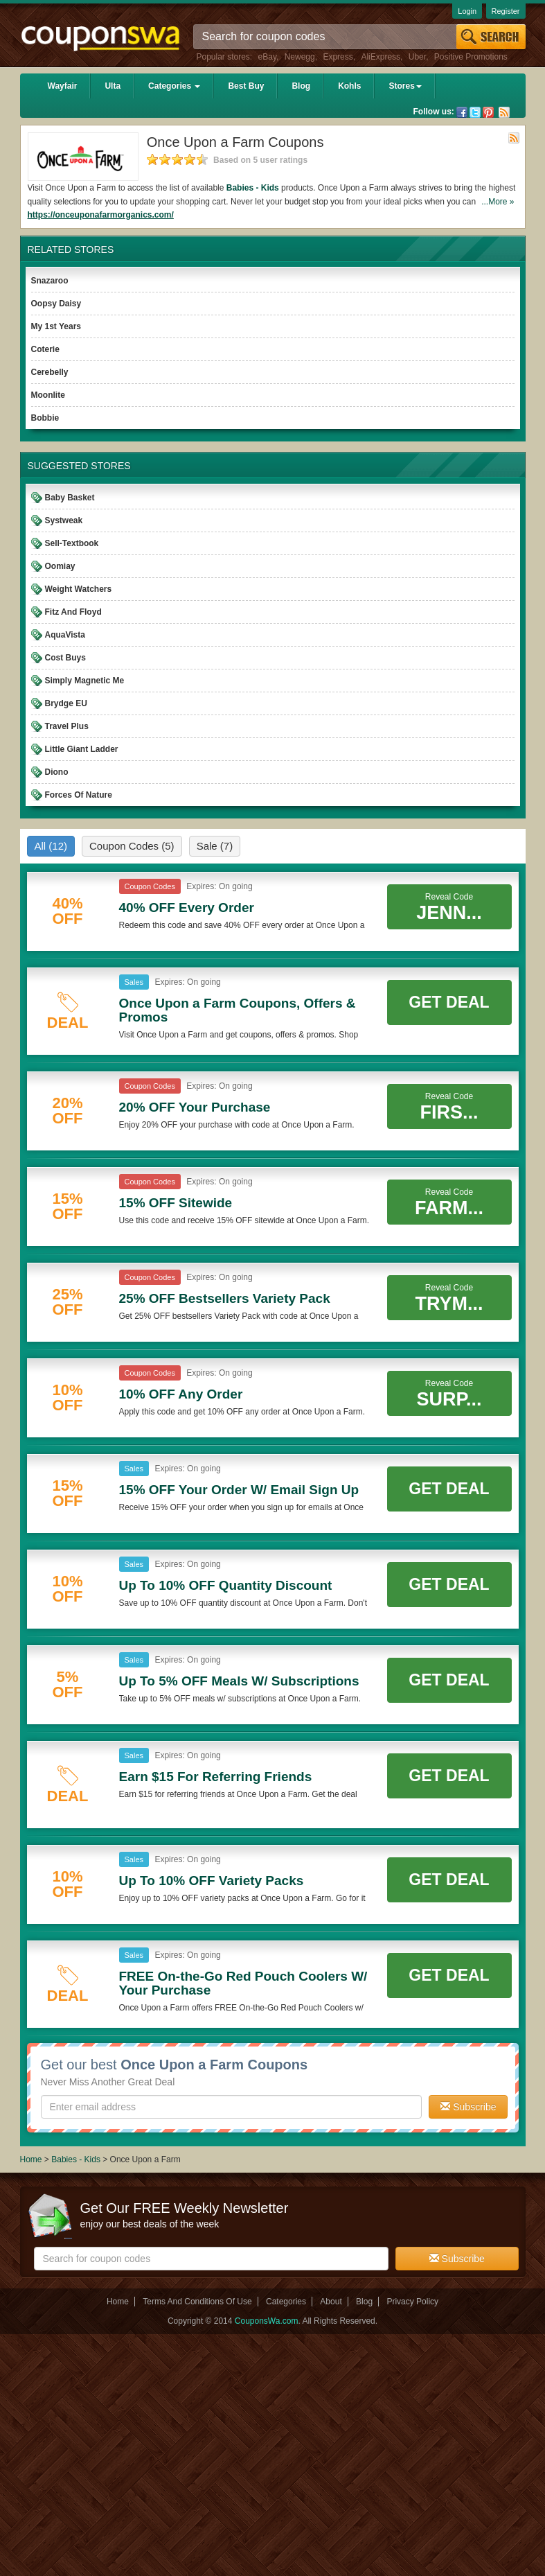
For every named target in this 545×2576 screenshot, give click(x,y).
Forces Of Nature (78, 795)
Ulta (112, 86)
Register (506, 11)
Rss (504, 112)
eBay (267, 57)
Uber (417, 57)
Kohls (349, 86)
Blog (301, 86)
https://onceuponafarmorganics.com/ (101, 215)
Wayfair (63, 86)
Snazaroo (50, 281)
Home (31, 2159)
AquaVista (65, 635)
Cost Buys (65, 658)
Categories (174, 86)
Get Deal (449, 1002)
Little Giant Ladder (81, 749)
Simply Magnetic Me (85, 680)
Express (337, 57)
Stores (404, 86)
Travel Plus (67, 726)
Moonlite (48, 395)
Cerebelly (50, 372)
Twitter (475, 112)
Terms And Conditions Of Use (197, 2301)
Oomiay (60, 566)
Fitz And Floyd (73, 612)
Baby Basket (70, 497)
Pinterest (488, 112)
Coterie (45, 349)
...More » (497, 202)
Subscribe (468, 2106)
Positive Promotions (471, 57)
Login (467, 11)
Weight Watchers (78, 589)
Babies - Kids (252, 188)
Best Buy (246, 86)
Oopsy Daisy (56, 303)
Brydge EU (66, 703)
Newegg (300, 57)
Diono (57, 772)
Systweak (64, 520)
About (330, 2301)
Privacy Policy (412, 2301)
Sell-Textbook (72, 543)
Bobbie (45, 418)
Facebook (461, 112)
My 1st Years (56, 326)
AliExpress (380, 57)
